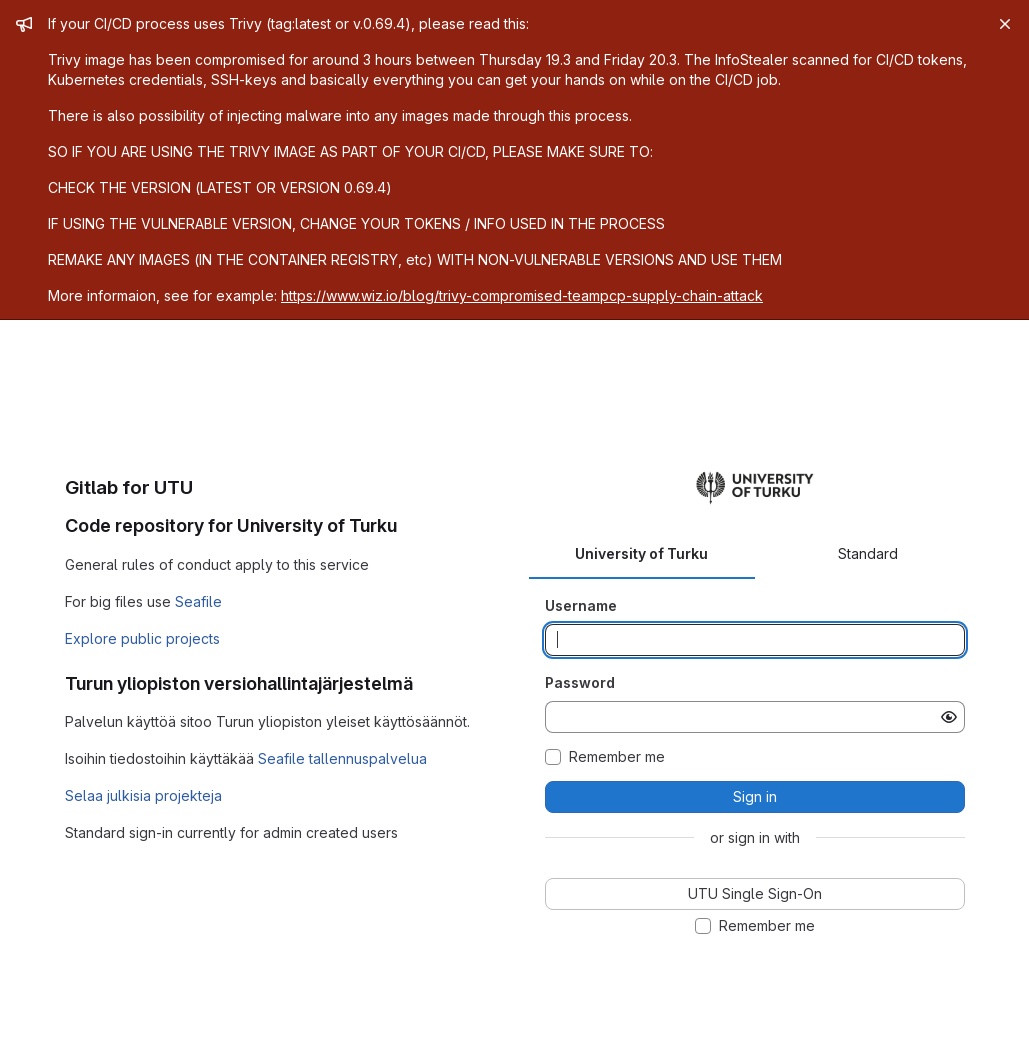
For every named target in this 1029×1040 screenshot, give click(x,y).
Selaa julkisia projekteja (143, 795)
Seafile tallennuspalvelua (342, 758)
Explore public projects (142, 638)
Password (580, 682)
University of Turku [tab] (641, 553)
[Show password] (949, 717)
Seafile (198, 601)
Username (581, 605)
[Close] (1005, 24)
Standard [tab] (868, 553)
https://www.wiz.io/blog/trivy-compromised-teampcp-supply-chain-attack (522, 295)
